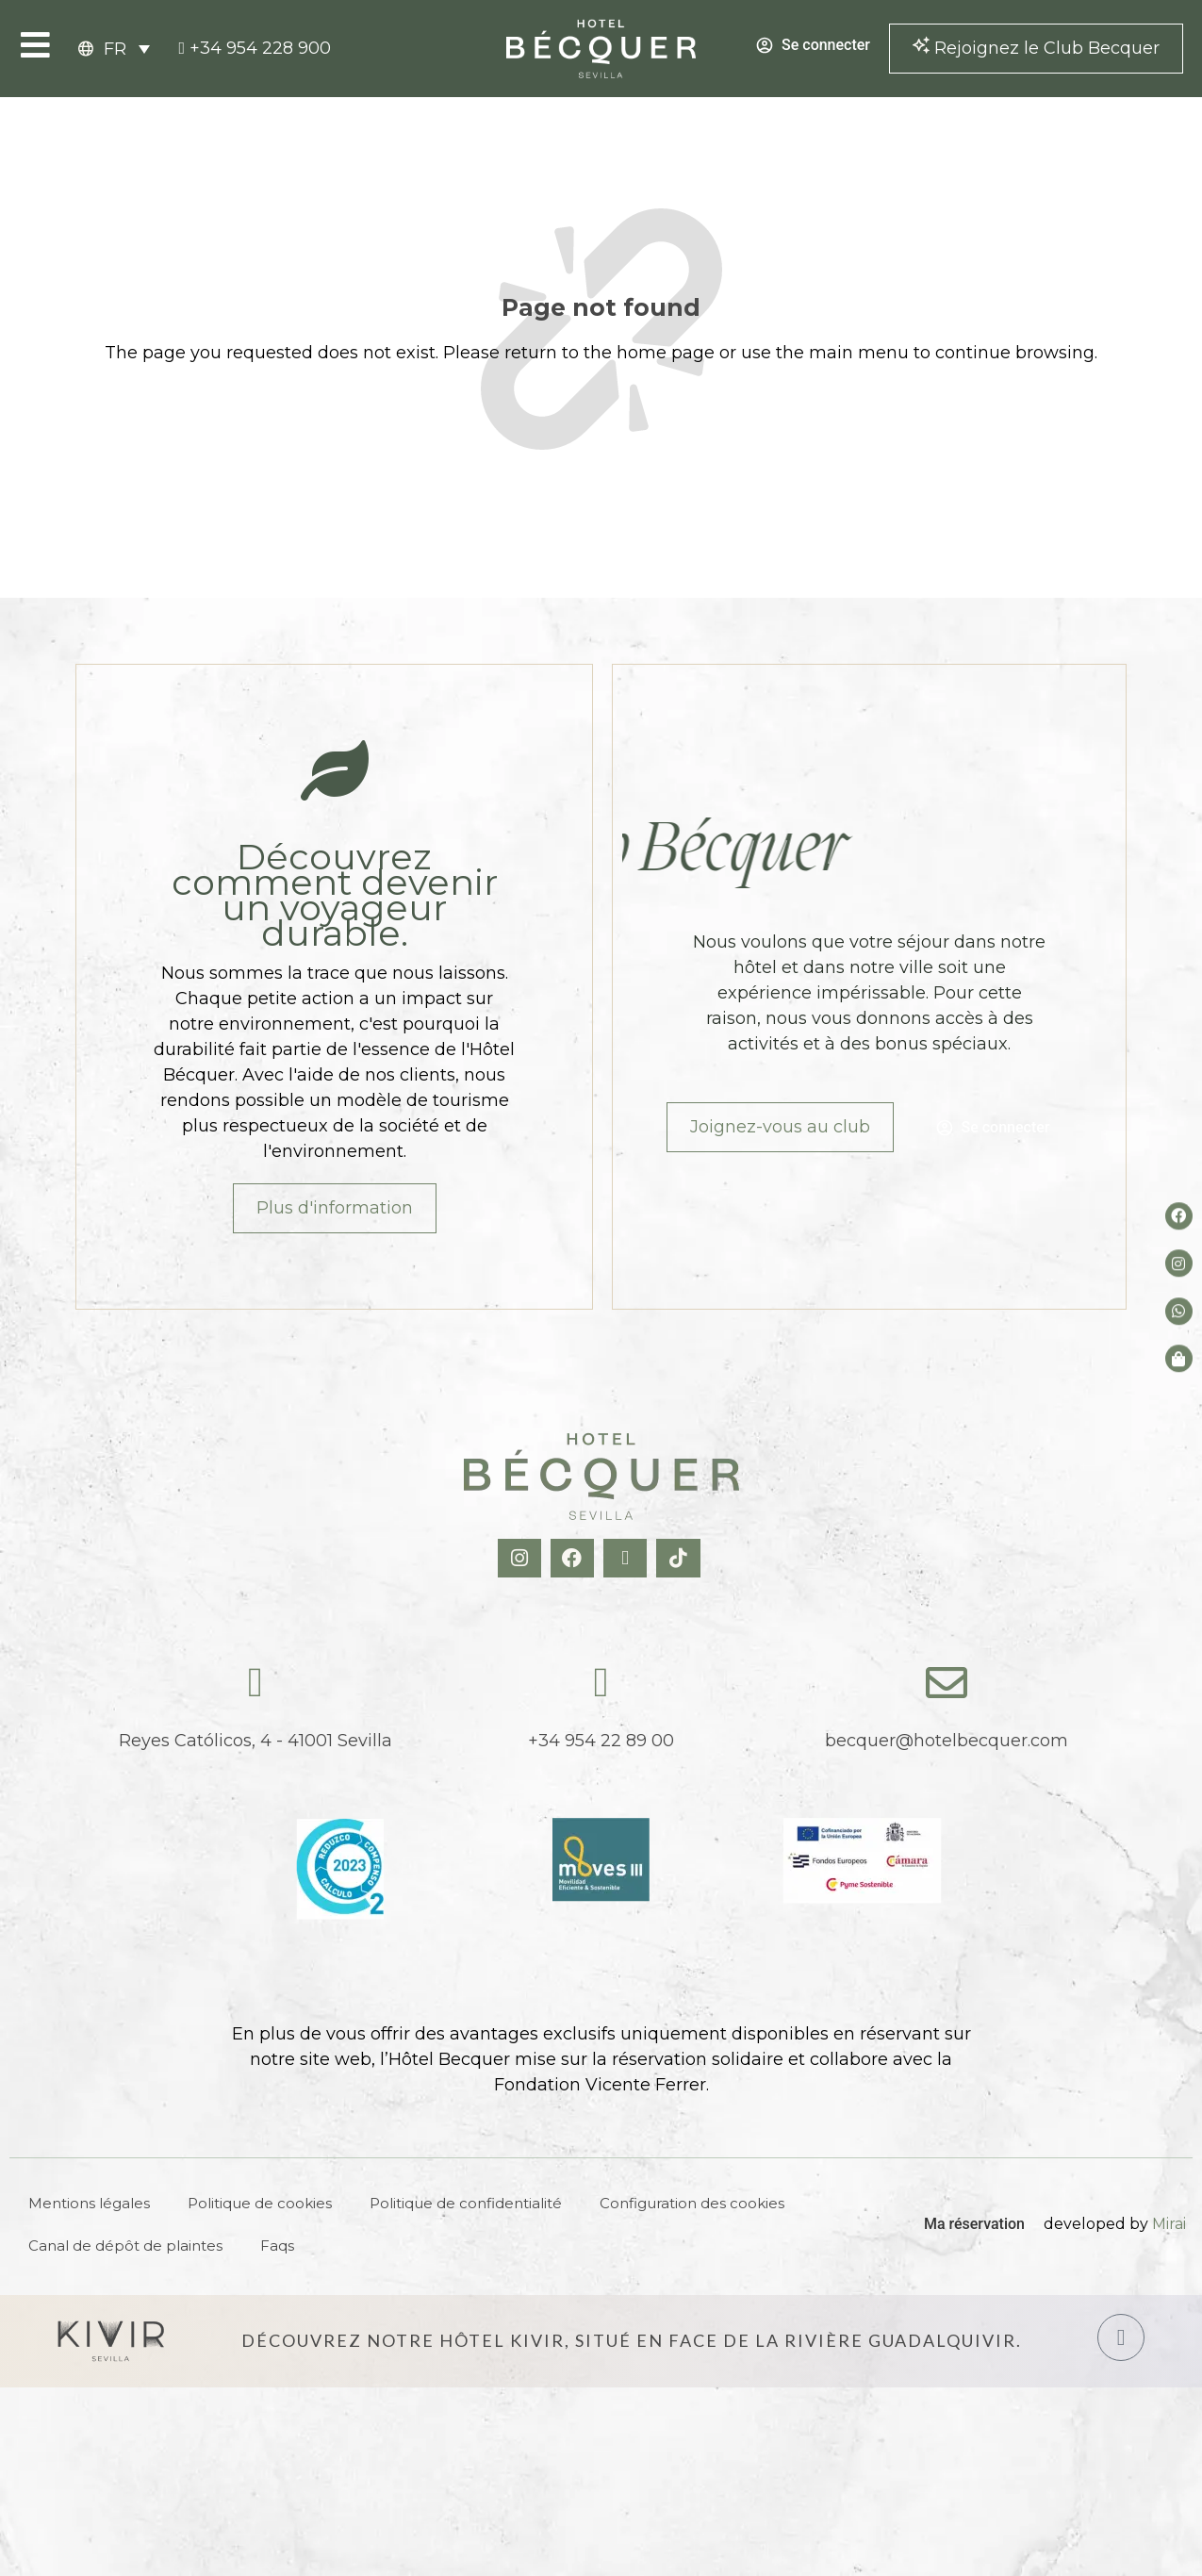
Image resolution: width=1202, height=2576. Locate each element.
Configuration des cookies (692, 2203)
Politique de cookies (260, 2203)
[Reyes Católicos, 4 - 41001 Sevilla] (255, 1683)
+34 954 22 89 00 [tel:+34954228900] (601, 1740)
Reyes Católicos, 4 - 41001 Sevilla (255, 1740)
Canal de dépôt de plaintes (125, 2245)
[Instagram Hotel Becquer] (522, 1558)
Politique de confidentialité (466, 2203)
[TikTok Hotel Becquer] (680, 1558)
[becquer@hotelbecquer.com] (946, 1683)
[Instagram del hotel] (1179, 1264)
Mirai (1169, 2224)
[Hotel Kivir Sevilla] (111, 2341)
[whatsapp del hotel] (1179, 1311)
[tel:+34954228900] (254, 48)
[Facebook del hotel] (1179, 1216)
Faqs (277, 2245)
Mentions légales (89, 2203)
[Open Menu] (35, 44)
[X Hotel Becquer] (627, 1558)
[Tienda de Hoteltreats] (1179, 1358)
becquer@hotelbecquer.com (946, 1740)
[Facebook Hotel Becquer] (575, 1558)
